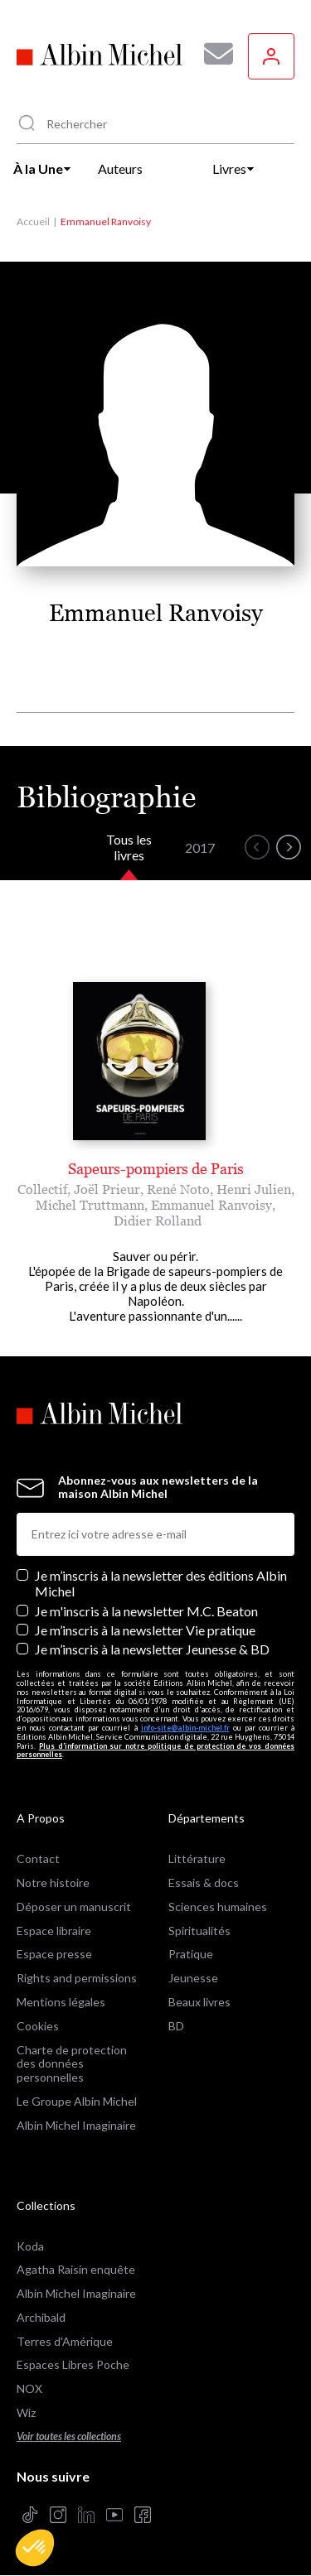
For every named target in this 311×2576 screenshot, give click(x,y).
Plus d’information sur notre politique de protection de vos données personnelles (155, 1750)
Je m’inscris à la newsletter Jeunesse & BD (152, 1649)
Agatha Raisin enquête (76, 2269)
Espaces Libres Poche (73, 2364)
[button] (35, 2548)
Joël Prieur (107, 1189)
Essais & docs (203, 1882)
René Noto (178, 1189)
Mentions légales (61, 2002)
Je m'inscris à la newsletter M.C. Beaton (146, 1611)
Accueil (33, 221)
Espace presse (54, 1954)
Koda (30, 2246)
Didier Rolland (158, 1220)
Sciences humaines (217, 1906)
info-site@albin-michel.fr (185, 1727)
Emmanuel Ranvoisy (211, 1204)
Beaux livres (199, 2002)
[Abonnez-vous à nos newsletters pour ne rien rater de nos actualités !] (212, 54)
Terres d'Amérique (65, 2341)
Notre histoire (53, 1882)
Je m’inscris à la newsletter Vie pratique (145, 1630)
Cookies (38, 2026)
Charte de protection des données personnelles (72, 2064)
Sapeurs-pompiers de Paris (156, 1168)
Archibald (41, 2317)
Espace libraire (54, 1931)
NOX (29, 2388)
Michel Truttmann (90, 1204)
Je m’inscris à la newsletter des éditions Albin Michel (161, 1583)
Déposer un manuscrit (74, 1906)
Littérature (197, 1858)
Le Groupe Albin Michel (77, 2101)
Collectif (42, 1189)
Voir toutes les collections (69, 2436)
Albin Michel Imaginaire (76, 2125)
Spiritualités (199, 1931)
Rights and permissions (77, 1978)
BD (176, 2026)
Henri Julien (253, 1189)
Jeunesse (193, 1978)
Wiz (26, 2412)
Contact (38, 1858)
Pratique (190, 1954)
